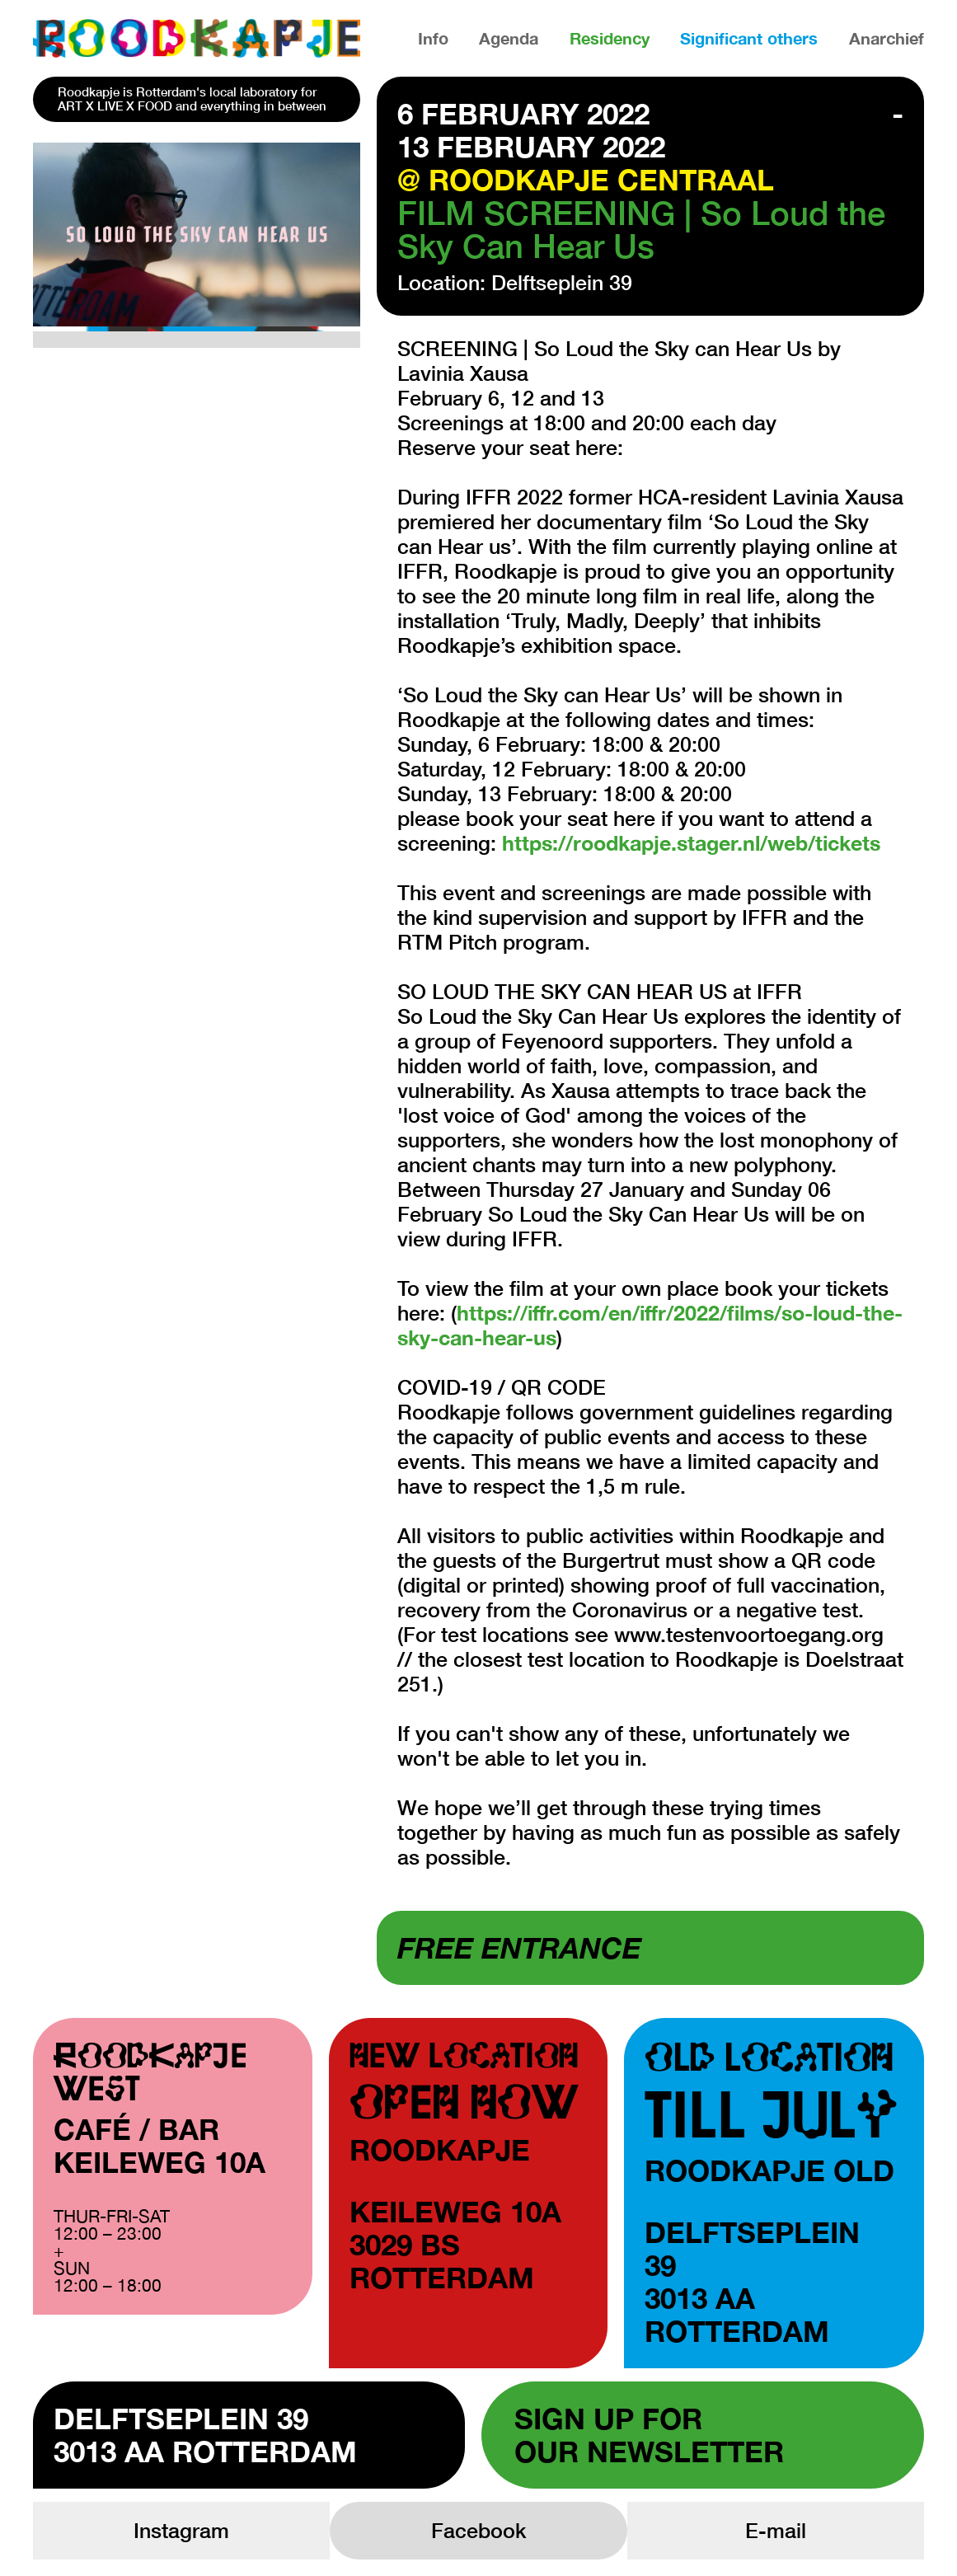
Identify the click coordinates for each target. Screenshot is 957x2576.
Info (433, 38)
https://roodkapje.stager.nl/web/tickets (691, 843)
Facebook (478, 2530)
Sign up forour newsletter (649, 2435)
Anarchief (886, 38)
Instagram (181, 2530)
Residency (610, 38)
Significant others (749, 38)
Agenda (508, 38)
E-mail (775, 2530)
